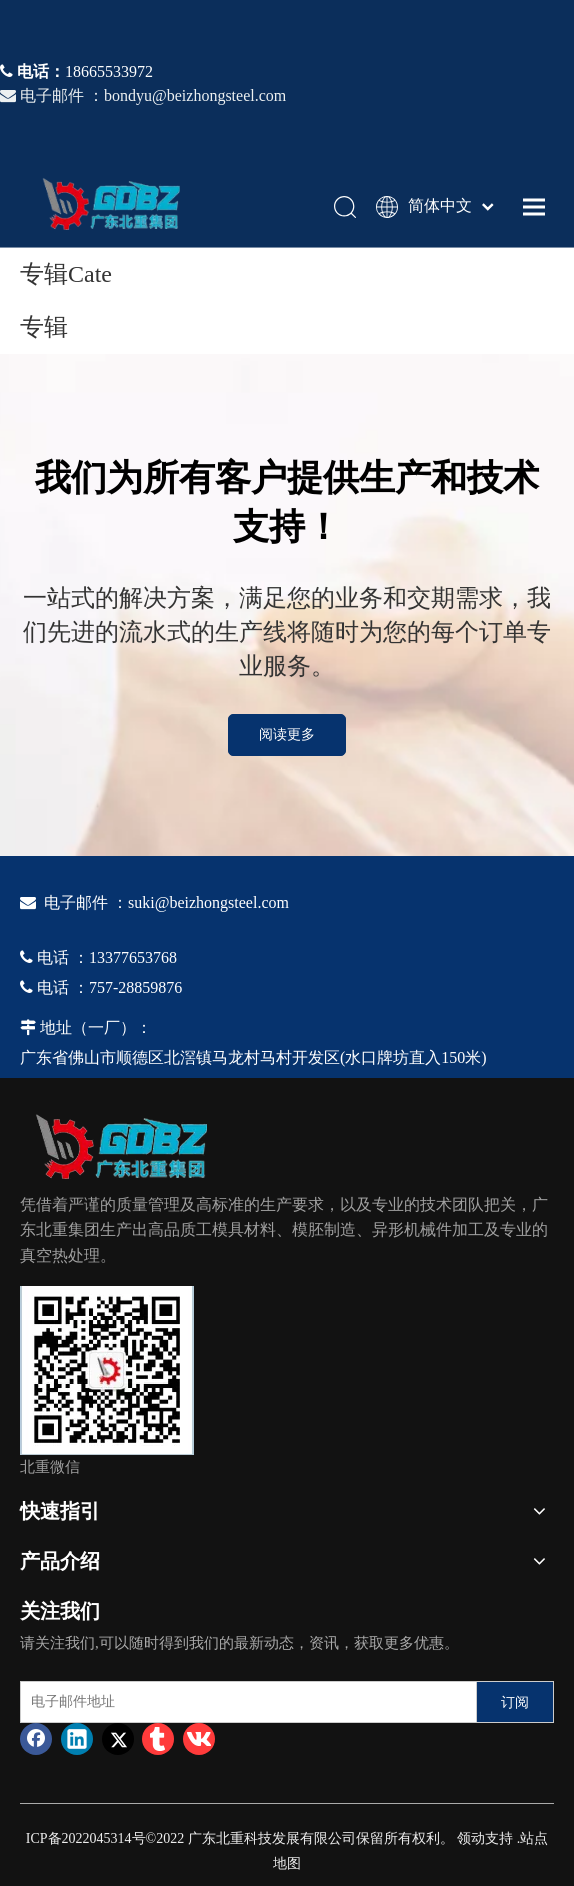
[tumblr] (158, 1739)
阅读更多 (287, 734)
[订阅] (515, 1702)
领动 (471, 1838)
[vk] (199, 1739)
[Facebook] (36, 1739)
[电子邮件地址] (244, 1702)
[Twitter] (118, 1739)
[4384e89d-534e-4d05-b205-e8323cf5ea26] (107, 1370)
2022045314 (97, 1838)
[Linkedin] (77, 1739)
